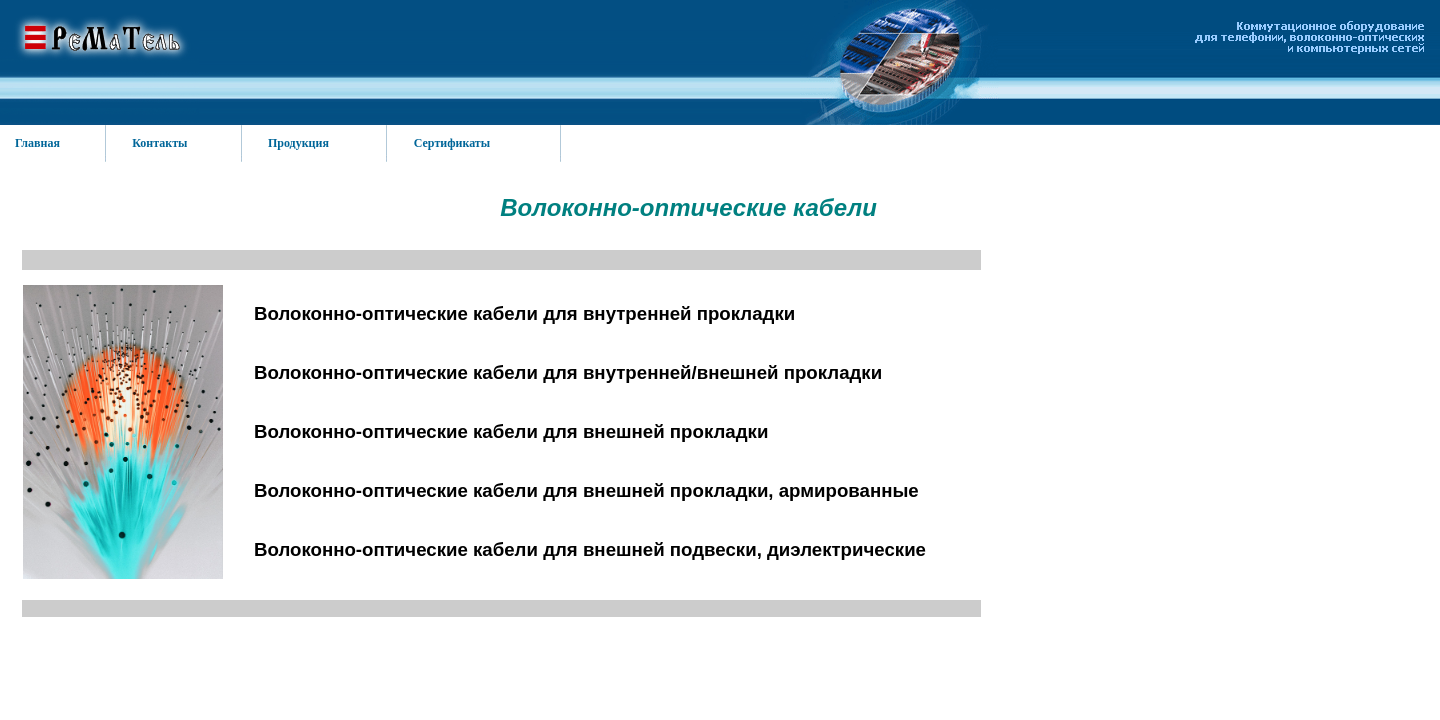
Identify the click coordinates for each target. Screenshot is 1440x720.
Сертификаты (452, 143)
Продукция (298, 143)
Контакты (159, 143)
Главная (37, 143)
